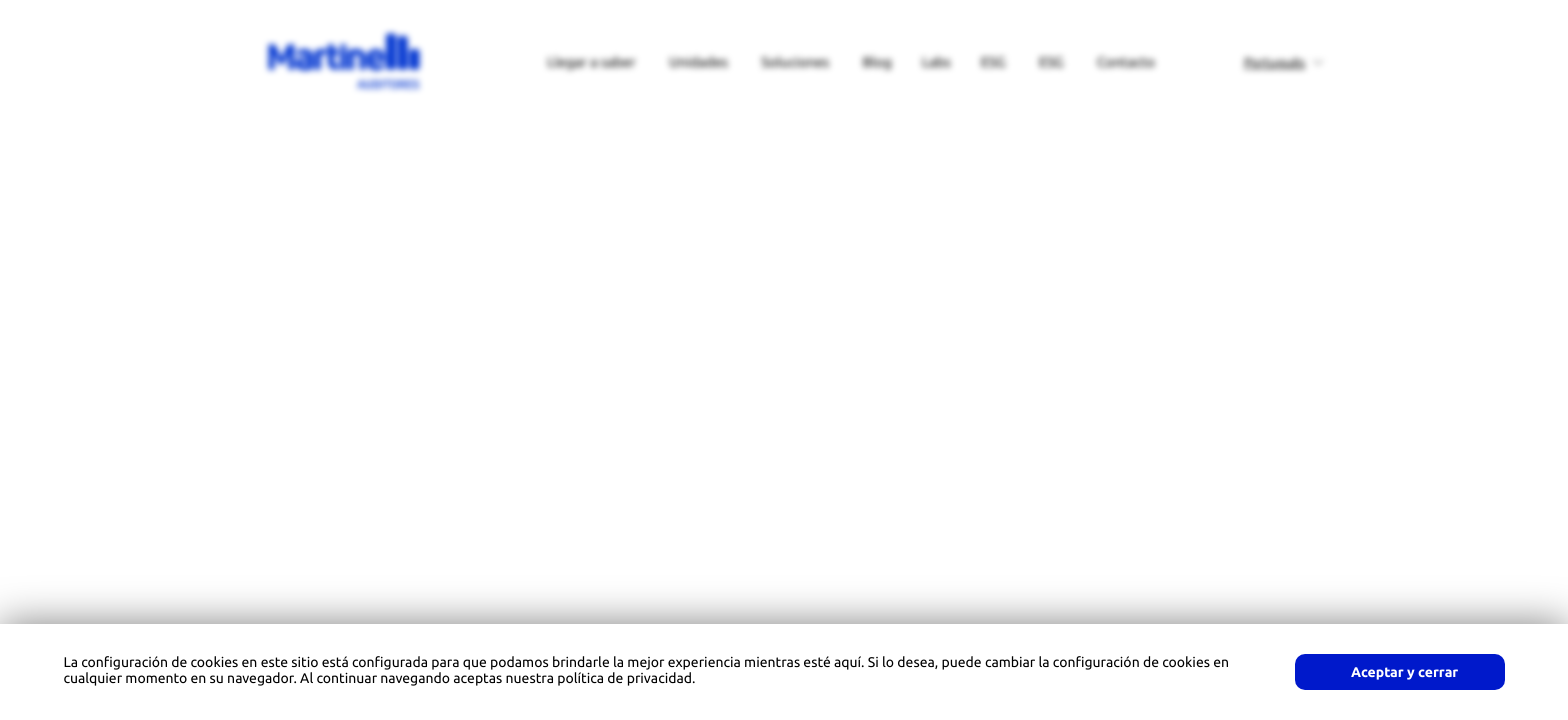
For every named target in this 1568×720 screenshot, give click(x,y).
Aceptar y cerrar (1404, 672)
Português (1274, 63)
